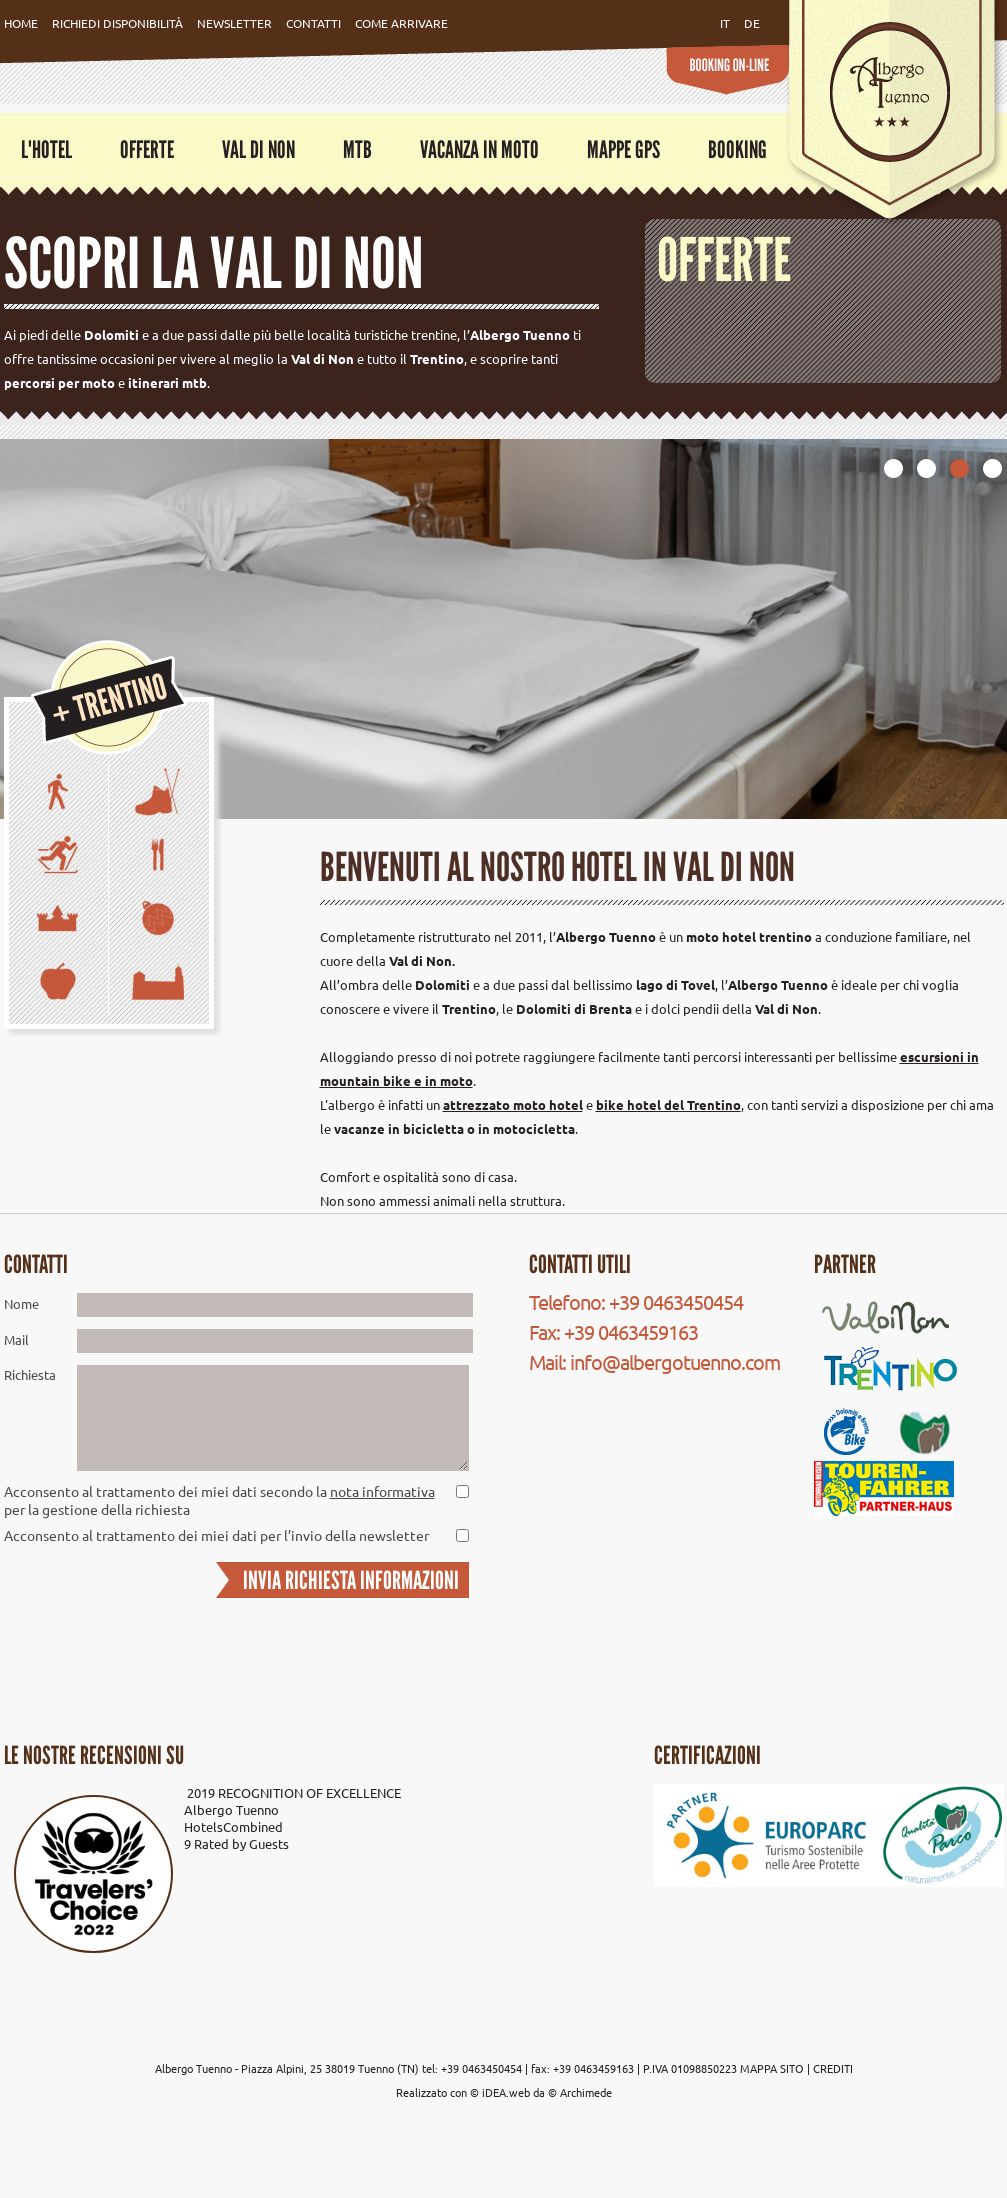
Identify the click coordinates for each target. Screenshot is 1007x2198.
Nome (21, 1303)
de (752, 23)
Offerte (147, 149)
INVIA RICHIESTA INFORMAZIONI (351, 1580)
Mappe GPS (623, 149)
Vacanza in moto (479, 149)
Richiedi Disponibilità (117, 23)
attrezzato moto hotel (513, 1104)
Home (21, 23)
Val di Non (258, 149)
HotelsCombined (233, 1826)
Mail (16, 1339)
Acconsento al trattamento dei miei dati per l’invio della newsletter (216, 1535)
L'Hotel (46, 149)
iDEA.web (506, 2092)
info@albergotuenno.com (675, 1361)
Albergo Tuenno (231, 1809)
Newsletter (234, 23)
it (725, 23)
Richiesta (30, 1374)
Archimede (586, 2092)
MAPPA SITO (772, 2068)
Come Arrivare (401, 23)
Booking (737, 149)
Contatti (313, 23)
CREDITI (833, 2068)
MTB (357, 149)
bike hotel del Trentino (668, 1104)
